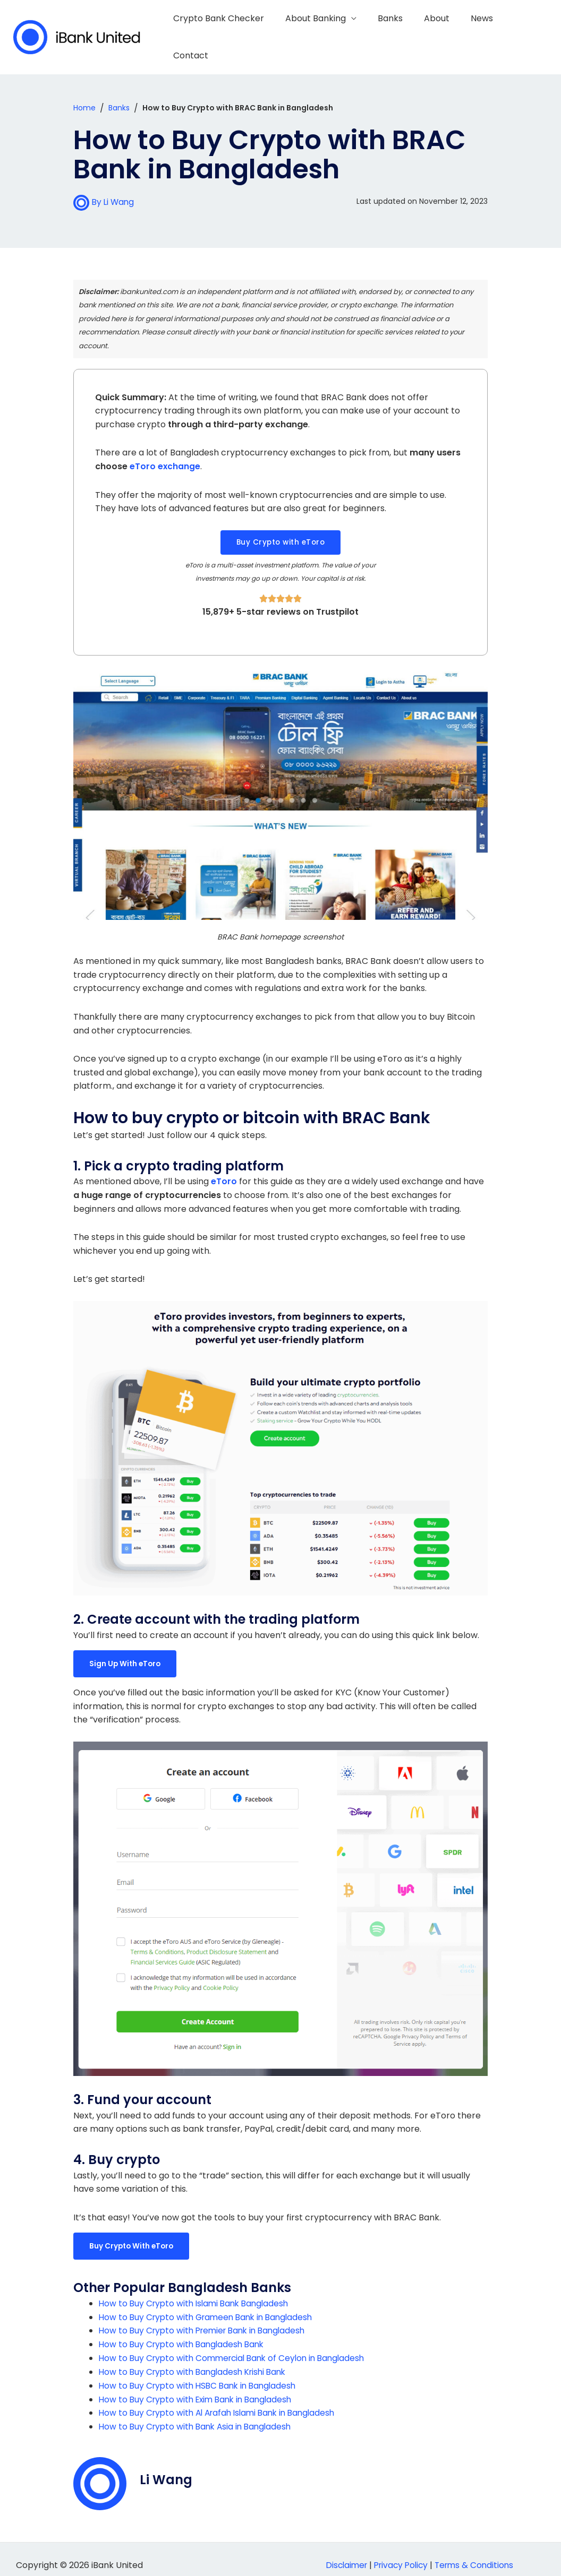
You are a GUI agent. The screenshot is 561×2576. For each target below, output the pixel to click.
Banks (395, 31)
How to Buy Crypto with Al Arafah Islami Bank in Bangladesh (222, 2401)
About (437, 31)
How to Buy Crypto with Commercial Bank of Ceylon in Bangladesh (237, 2347)
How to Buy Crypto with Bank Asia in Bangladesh (199, 2415)
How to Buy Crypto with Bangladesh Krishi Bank (196, 2360)
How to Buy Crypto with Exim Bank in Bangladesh (200, 2387)
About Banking (325, 31)
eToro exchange (165, 456)
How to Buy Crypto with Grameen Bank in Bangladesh (210, 2306)
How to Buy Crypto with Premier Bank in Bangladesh (207, 2319)
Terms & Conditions (477, 2553)
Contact (524, 31)
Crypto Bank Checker (232, 31)
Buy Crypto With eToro (133, 2235)
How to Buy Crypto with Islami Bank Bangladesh (197, 2292)
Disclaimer (343, 2553)
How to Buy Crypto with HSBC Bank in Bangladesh (201, 2374)
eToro (224, 1171)
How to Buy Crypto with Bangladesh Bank (184, 2333)
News (479, 31)
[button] (280, 532)
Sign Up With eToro (126, 1653)
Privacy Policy (400, 2553)
